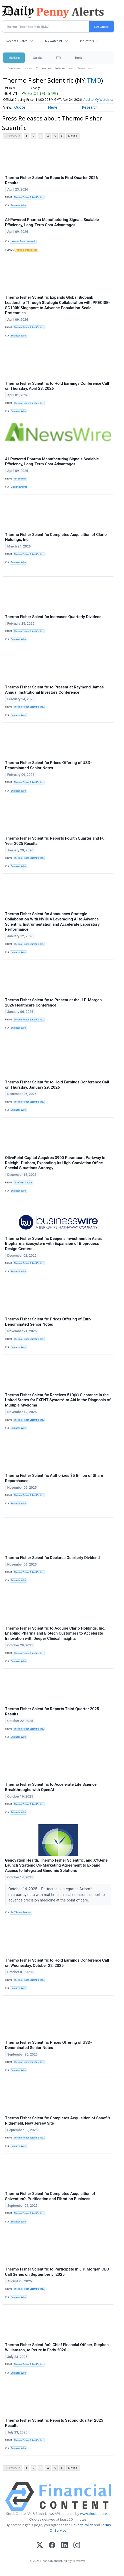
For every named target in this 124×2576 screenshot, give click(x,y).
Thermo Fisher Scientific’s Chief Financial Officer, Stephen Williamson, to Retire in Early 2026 (57, 2347)
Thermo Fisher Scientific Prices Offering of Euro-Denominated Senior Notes (48, 1322)
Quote (19, 107)
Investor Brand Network (23, 241)
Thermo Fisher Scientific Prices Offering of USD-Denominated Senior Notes (48, 765)
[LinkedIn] (64, 2545)
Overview (13, 68)
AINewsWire (20, 478)
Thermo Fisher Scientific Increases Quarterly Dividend (53, 616)
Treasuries (85, 68)
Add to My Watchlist (98, 99)
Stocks (37, 58)
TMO (94, 80)
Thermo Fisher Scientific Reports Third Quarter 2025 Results (52, 1711)
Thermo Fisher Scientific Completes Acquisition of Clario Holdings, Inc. (56, 537)
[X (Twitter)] (39, 2545)
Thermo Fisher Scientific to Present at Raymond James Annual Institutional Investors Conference (54, 690)
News (28, 68)
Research (90, 107)
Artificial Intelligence (26, 250)
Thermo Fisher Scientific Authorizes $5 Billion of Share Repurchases (54, 1478)
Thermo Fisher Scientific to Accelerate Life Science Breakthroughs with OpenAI (51, 1787)
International (64, 68)
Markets (13, 58)
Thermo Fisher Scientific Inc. (29, 197)
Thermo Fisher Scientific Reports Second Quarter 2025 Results (54, 2423)
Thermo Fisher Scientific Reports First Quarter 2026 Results (51, 180)
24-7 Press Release (21, 1912)
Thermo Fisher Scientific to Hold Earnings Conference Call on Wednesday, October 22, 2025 (57, 1963)
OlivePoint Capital (23, 1182)
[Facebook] (52, 2545)
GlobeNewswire (19, 487)
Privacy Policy (82, 2524)
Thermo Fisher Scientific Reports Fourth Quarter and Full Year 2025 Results (56, 841)
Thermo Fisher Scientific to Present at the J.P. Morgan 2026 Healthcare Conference (53, 1003)
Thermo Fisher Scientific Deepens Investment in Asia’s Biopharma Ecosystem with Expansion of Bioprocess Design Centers (53, 1243)
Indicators (87, 41)
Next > (73, 136)
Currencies (43, 68)
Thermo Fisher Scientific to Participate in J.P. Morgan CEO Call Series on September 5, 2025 (57, 2272)
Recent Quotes (16, 41)
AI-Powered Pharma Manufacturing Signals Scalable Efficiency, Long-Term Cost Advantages (52, 222)
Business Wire (18, 205)
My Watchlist (53, 41)
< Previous (12, 136)
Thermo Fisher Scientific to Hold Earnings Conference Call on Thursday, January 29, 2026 (57, 1085)
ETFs (58, 58)
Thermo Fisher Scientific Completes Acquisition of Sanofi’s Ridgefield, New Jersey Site (57, 2121)
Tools (78, 58)
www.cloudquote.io (95, 2513)
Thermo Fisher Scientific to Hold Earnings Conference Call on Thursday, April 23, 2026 (57, 386)
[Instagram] (76, 2545)
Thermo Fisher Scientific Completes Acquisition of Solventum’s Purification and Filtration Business (50, 2196)
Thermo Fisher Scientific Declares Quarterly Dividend (52, 1557)
